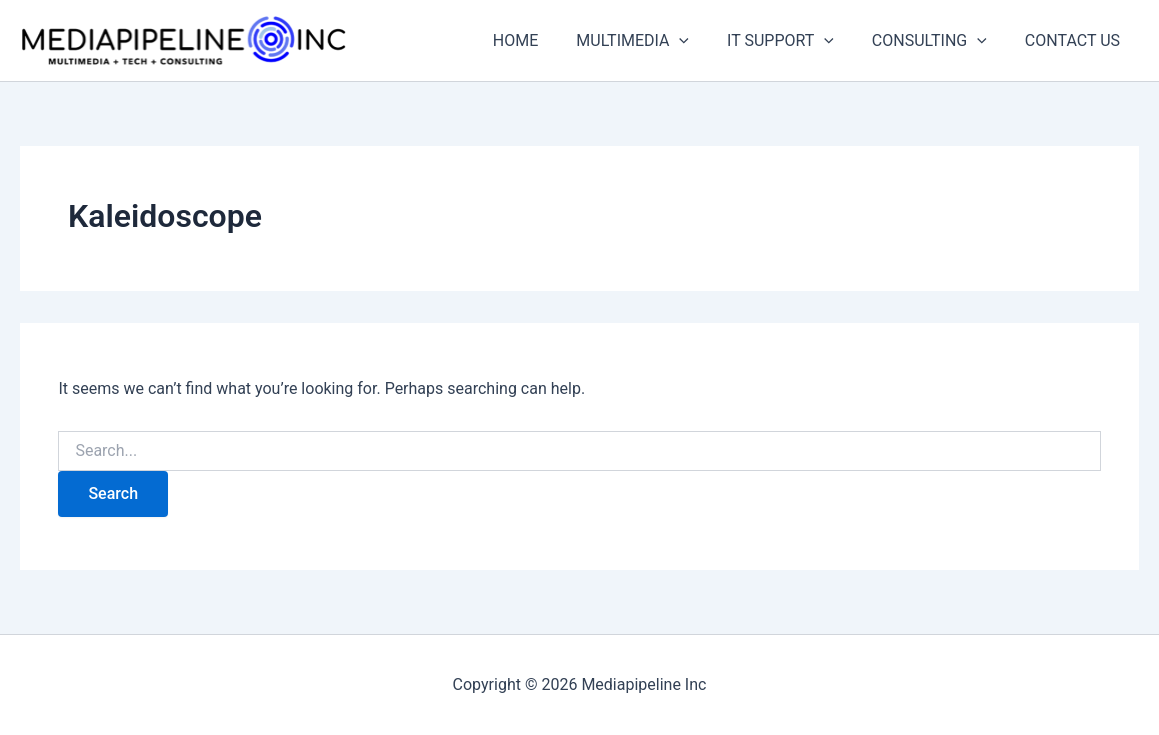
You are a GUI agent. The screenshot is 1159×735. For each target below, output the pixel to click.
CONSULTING (938, 41)
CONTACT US (1075, 40)
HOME (542, 40)
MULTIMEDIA (653, 41)
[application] (700, 41)
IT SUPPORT (795, 41)
